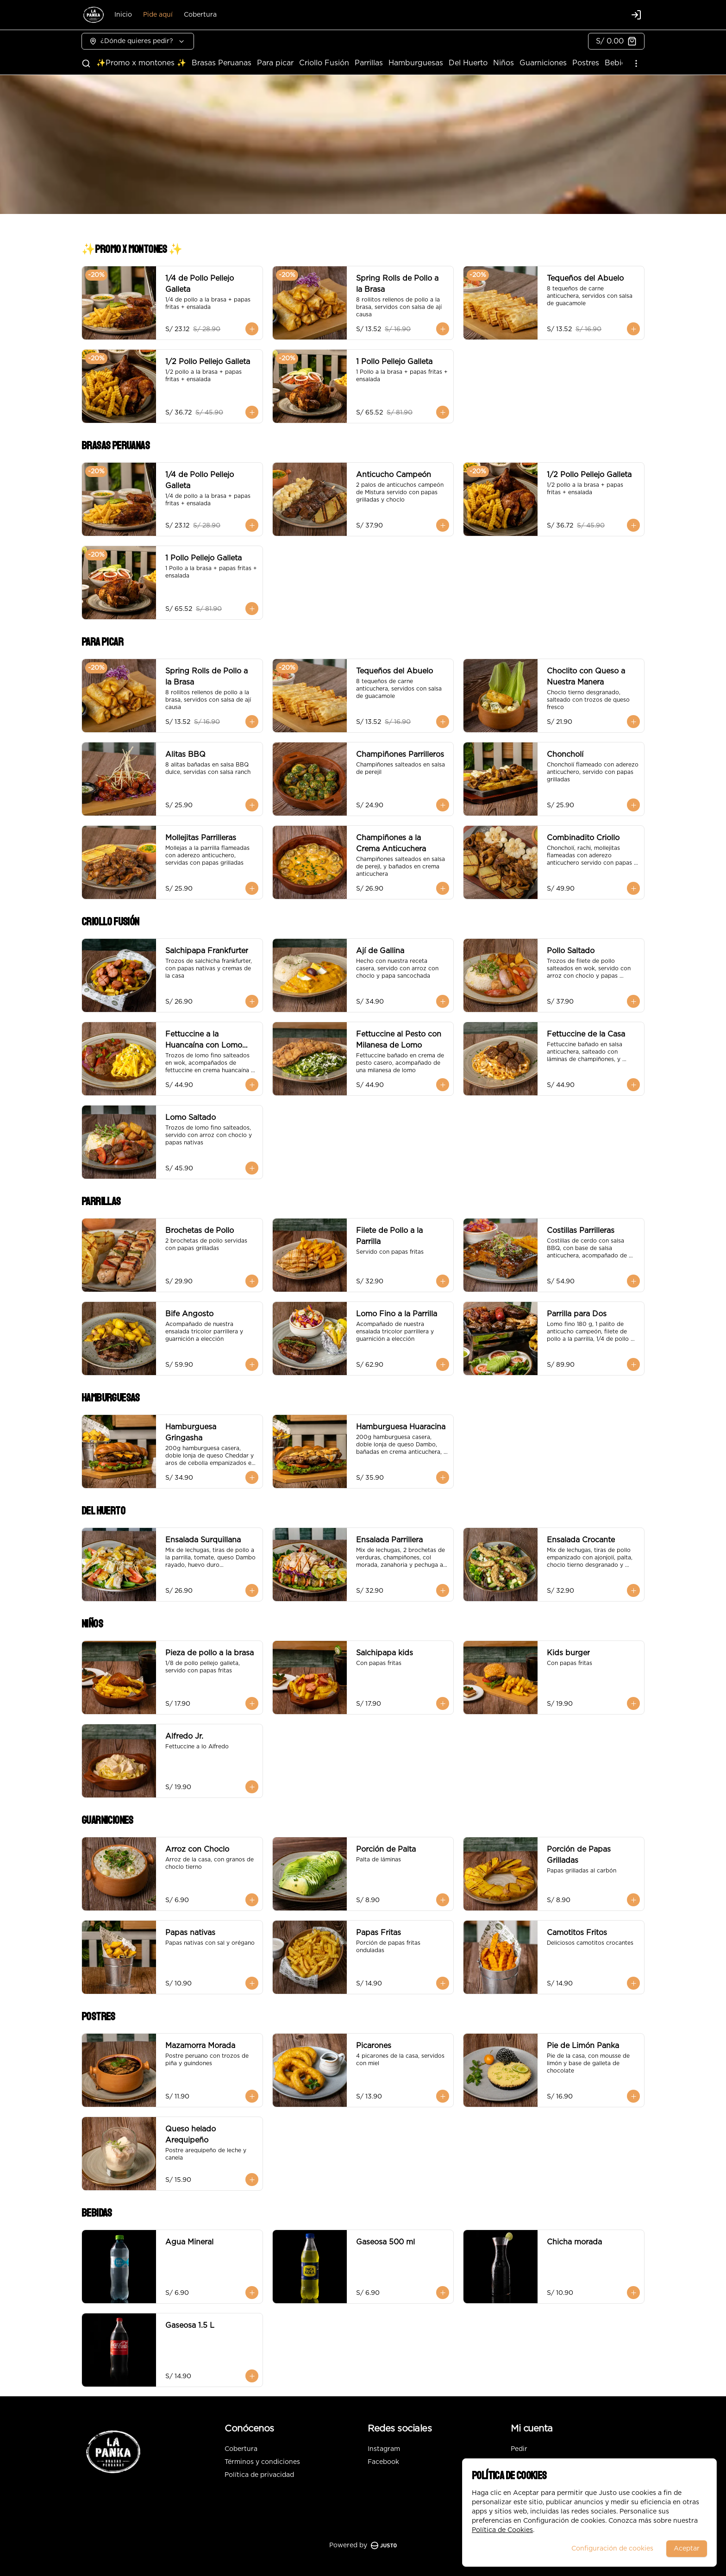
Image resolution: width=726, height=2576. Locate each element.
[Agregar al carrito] (251, 328)
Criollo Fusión (324, 63)
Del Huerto (468, 63)
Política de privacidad (259, 2475)
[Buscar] (86, 63)
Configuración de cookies (612, 2548)
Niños (503, 63)
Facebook (383, 2462)
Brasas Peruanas (221, 63)
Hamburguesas (415, 63)
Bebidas (619, 63)
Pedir (519, 2449)
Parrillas (369, 63)
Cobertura (200, 15)
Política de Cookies (502, 2530)
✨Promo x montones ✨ (141, 63)
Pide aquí (158, 15)
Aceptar (687, 2548)
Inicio (123, 15)
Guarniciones (543, 63)
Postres (585, 63)
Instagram (384, 2449)
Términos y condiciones (262, 2462)
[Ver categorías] (636, 63)
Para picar (275, 63)
